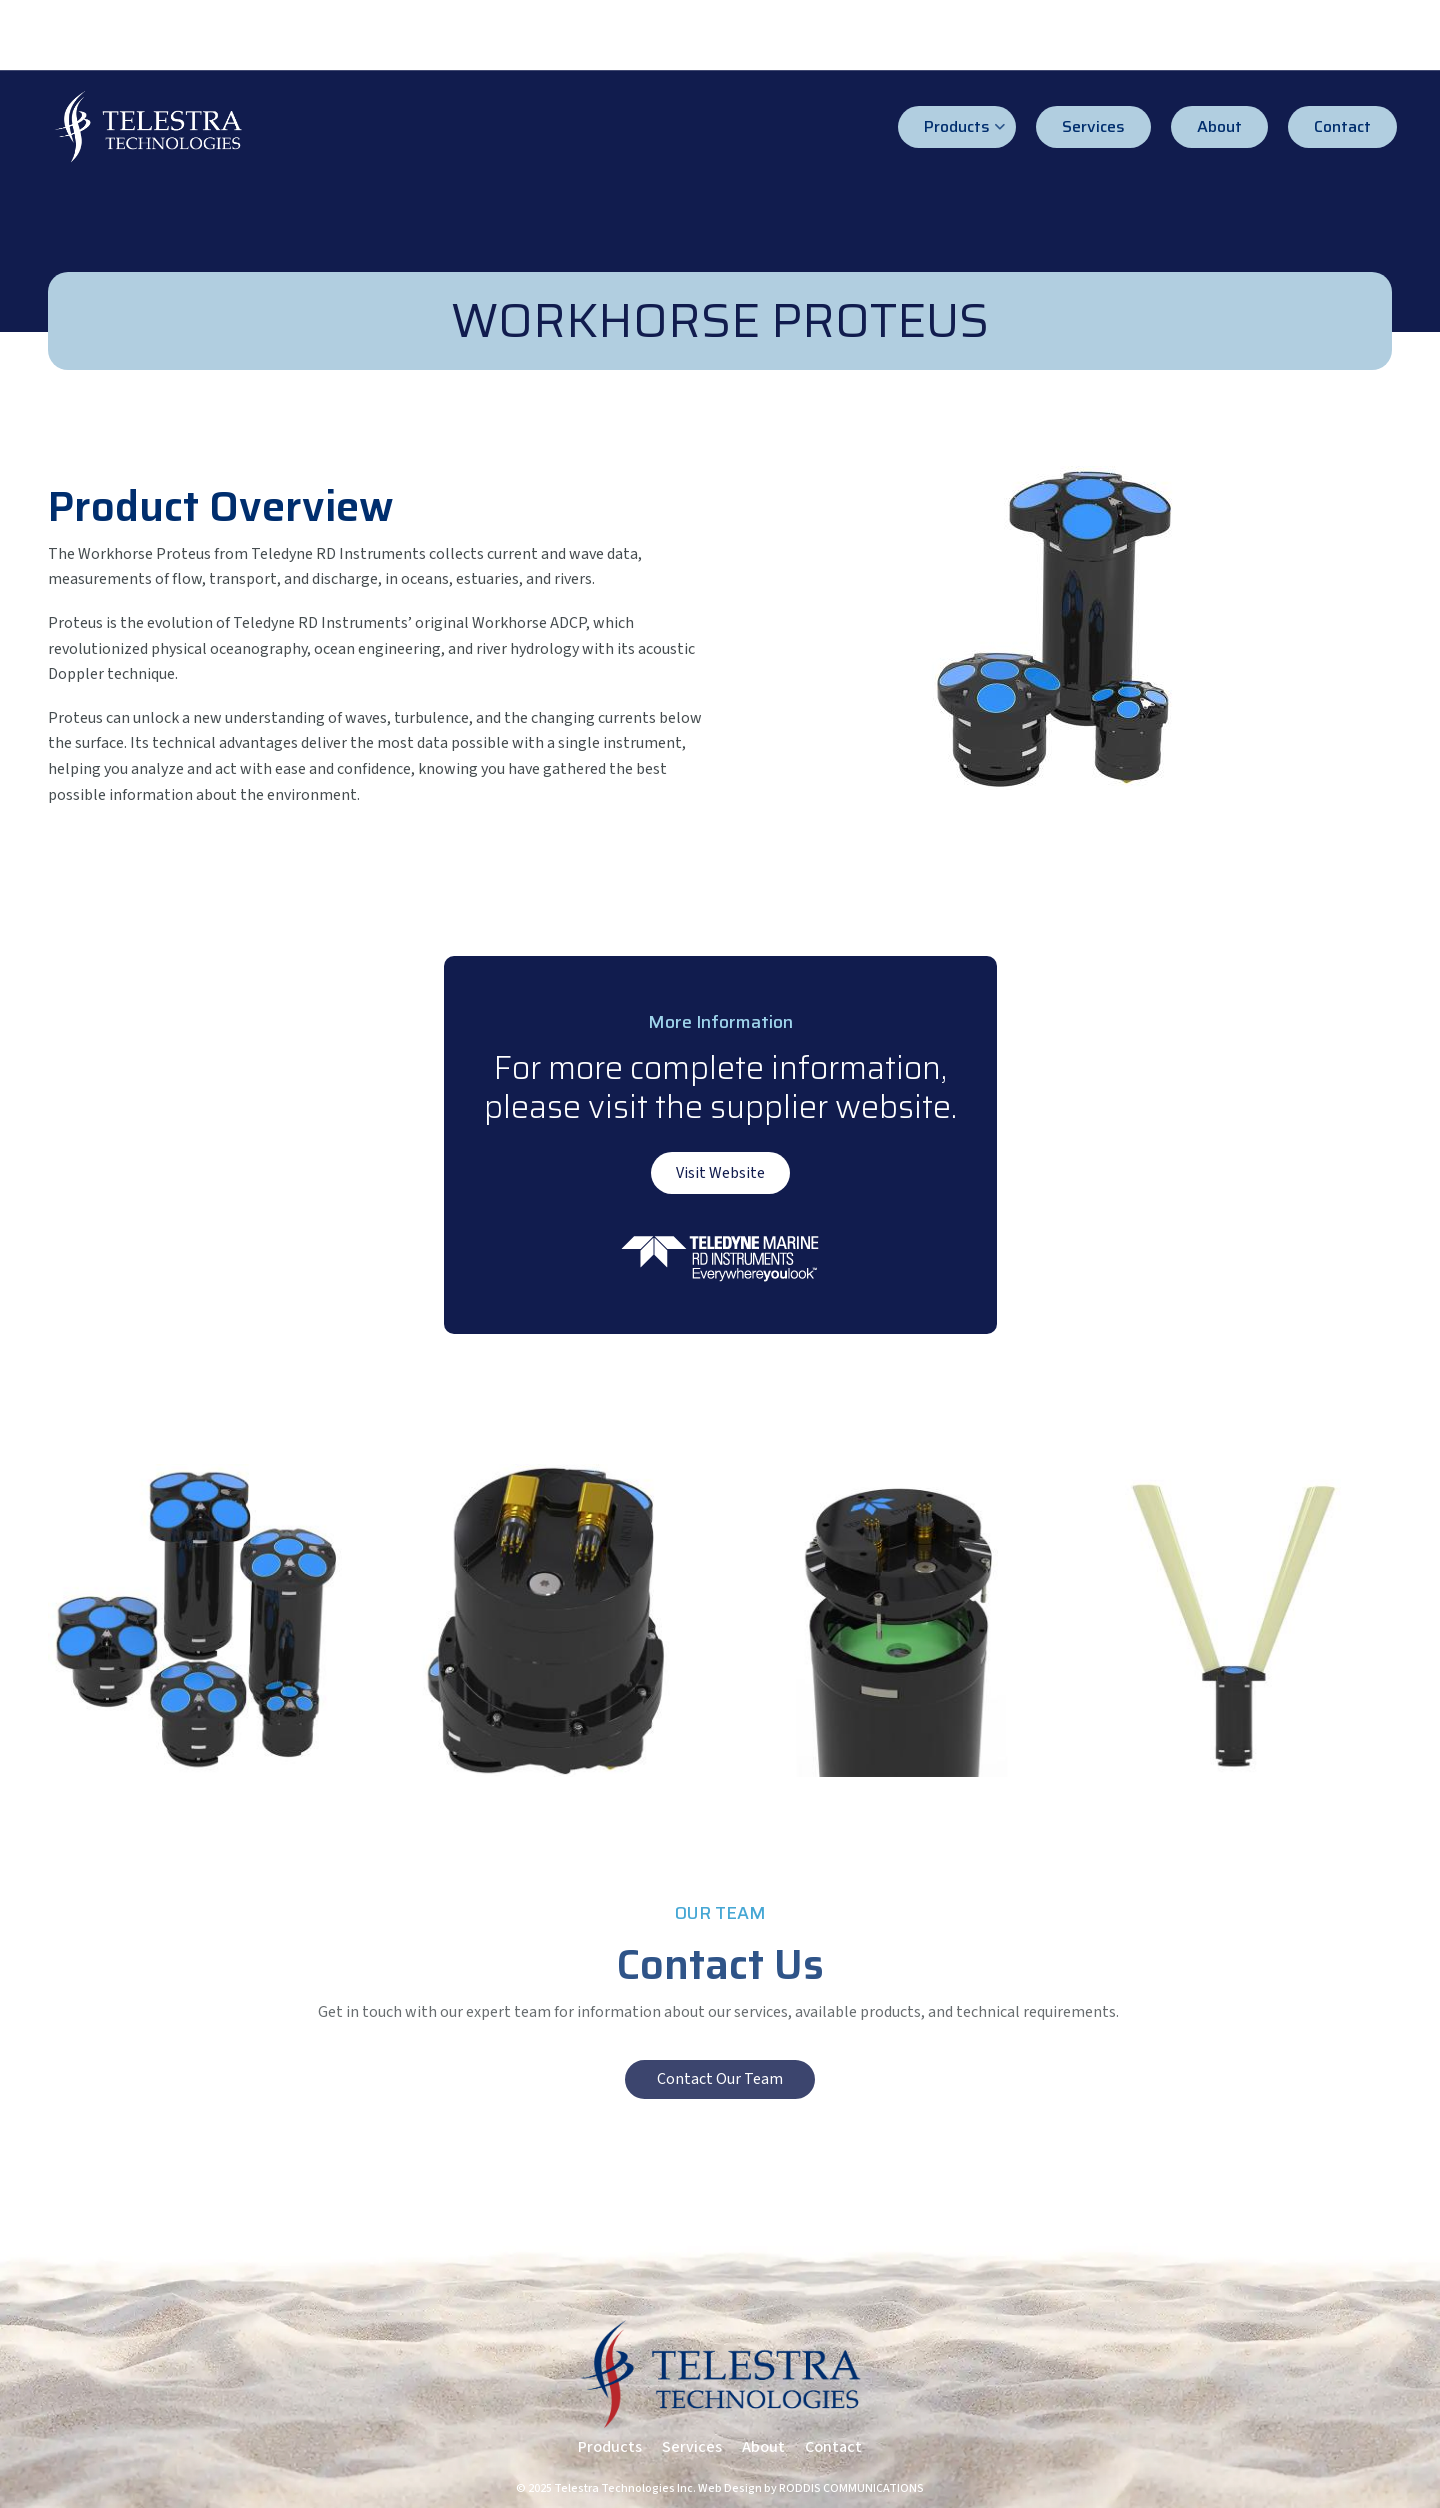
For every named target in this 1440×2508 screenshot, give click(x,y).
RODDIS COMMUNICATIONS (851, 2488)
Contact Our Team (720, 2079)
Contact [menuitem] (1342, 126)
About (763, 2447)
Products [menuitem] (964, 131)
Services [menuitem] (1093, 126)
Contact (833, 2447)
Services (692, 2447)
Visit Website (720, 1173)
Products (610, 2447)
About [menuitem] (1219, 126)
